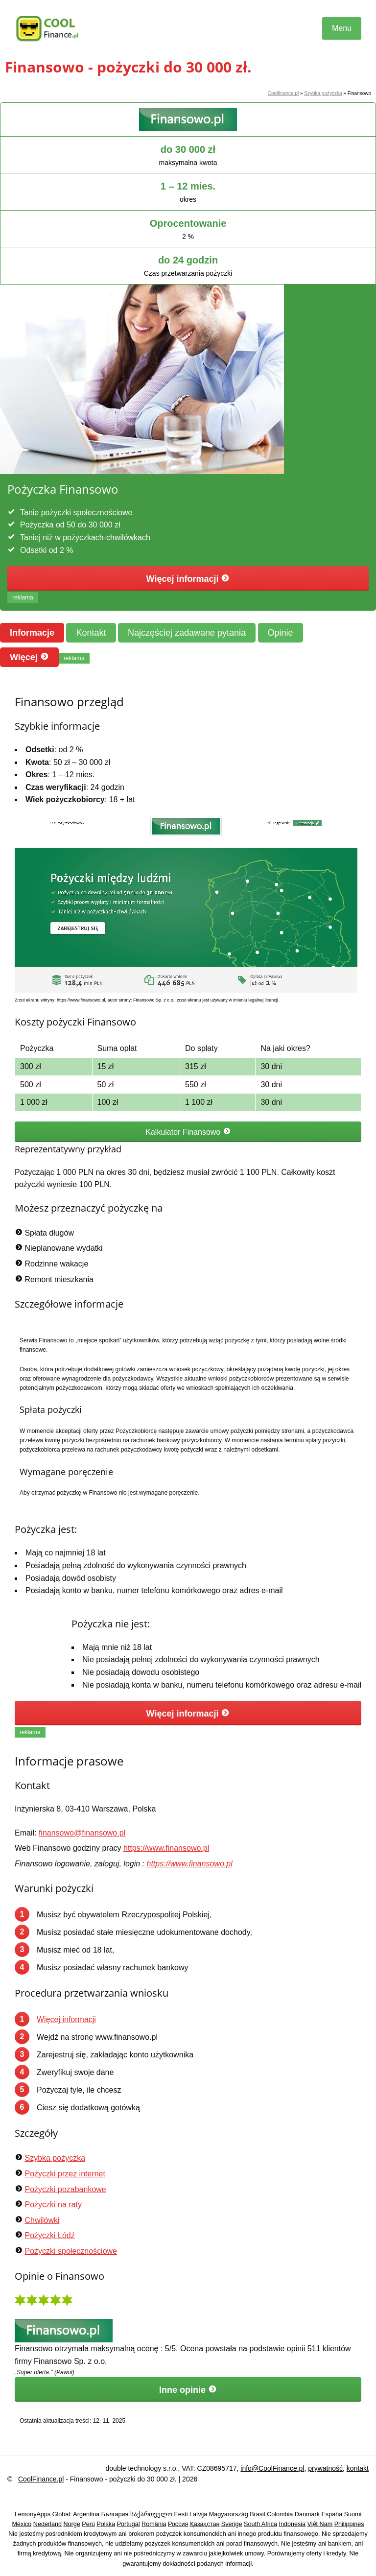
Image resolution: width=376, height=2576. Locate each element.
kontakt (358, 2468)
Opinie (280, 633)
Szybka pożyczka (323, 93)
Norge (71, 2524)
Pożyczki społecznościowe (70, 2251)
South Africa (260, 2524)
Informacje (32, 633)
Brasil (257, 2514)
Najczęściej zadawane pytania (187, 633)
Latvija (198, 2514)
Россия (178, 2524)
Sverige (231, 2524)
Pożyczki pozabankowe (65, 2189)
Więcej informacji (188, 578)
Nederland (47, 2524)
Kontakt (91, 633)
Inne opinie (188, 2390)
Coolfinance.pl (283, 93)
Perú (88, 2524)
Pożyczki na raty (52, 2204)
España (331, 2514)
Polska (105, 2524)
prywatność (325, 2468)
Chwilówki (41, 2220)
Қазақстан (205, 2524)
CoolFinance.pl (41, 2479)
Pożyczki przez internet (64, 2174)
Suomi (353, 2514)
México (21, 2524)
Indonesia (292, 2524)
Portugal (128, 2524)
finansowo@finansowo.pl (82, 1833)
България (115, 2514)
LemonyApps (33, 2514)
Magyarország (228, 2514)
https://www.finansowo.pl (166, 1848)
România (153, 2524)
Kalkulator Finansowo (187, 1131)
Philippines (349, 2524)
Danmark (307, 2514)
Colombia (280, 2514)
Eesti (181, 2514)
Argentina (86, 2514)
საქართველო (151, 2514)
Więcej (29, 657)
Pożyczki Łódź (49, 2235)
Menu (342, 28)
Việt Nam (320, 2524)
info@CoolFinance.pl (272, 2468)
